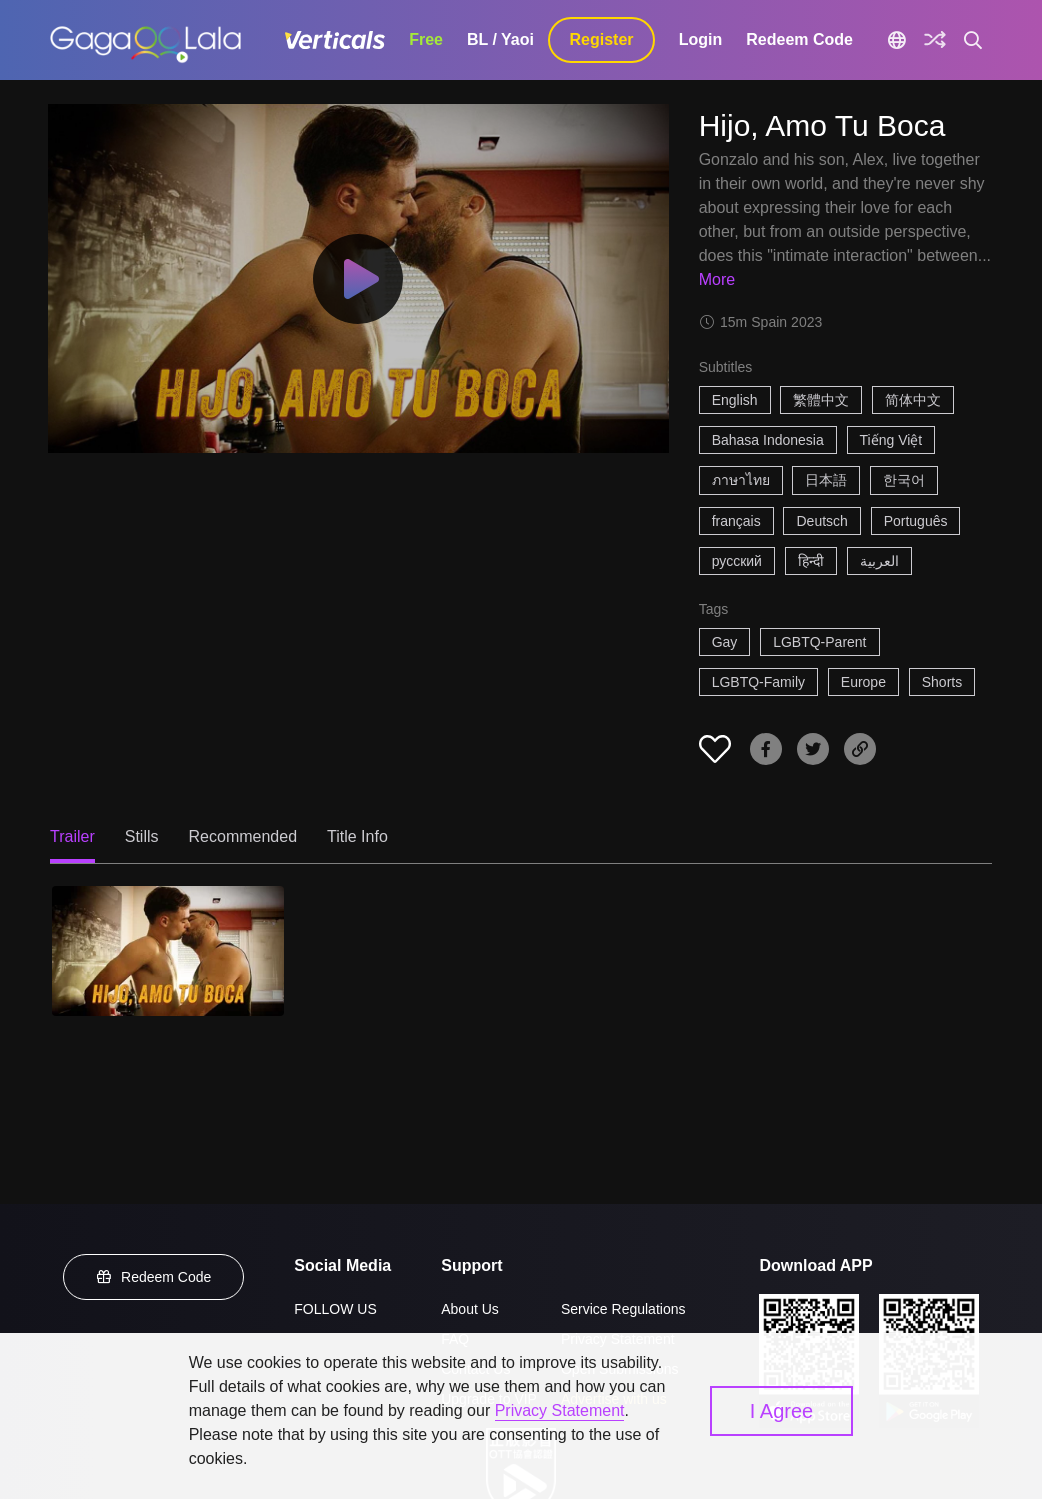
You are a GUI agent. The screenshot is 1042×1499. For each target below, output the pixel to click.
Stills (142, 836)
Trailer (72, 836)
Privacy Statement (560, 1410)
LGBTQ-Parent (819, 642)
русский (737, 561)
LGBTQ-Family (758, 682)
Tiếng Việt (891, 440)
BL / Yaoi (500, 39)
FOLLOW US (335, 1309)
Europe (863, 682)
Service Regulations (623, 1309)
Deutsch (821, 521)
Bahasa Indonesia (768, 440)
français (736, 521)
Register (602, 39)
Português (916, 521)
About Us (470, 1309)
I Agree (781, 1411)
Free (426, 39)
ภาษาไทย (741, 480)
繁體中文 (821, 400)
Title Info (357, 836)
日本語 (826, 480)
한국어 (904, 480)
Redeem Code (799, 39)
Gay (725, 642)
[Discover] (935, 40)
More (717, 279)
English (735, 400)
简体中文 (913, 400)
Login (701, 39)
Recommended (243, 836)
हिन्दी (811, 561)
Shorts (942, 682)
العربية (879, 561)
